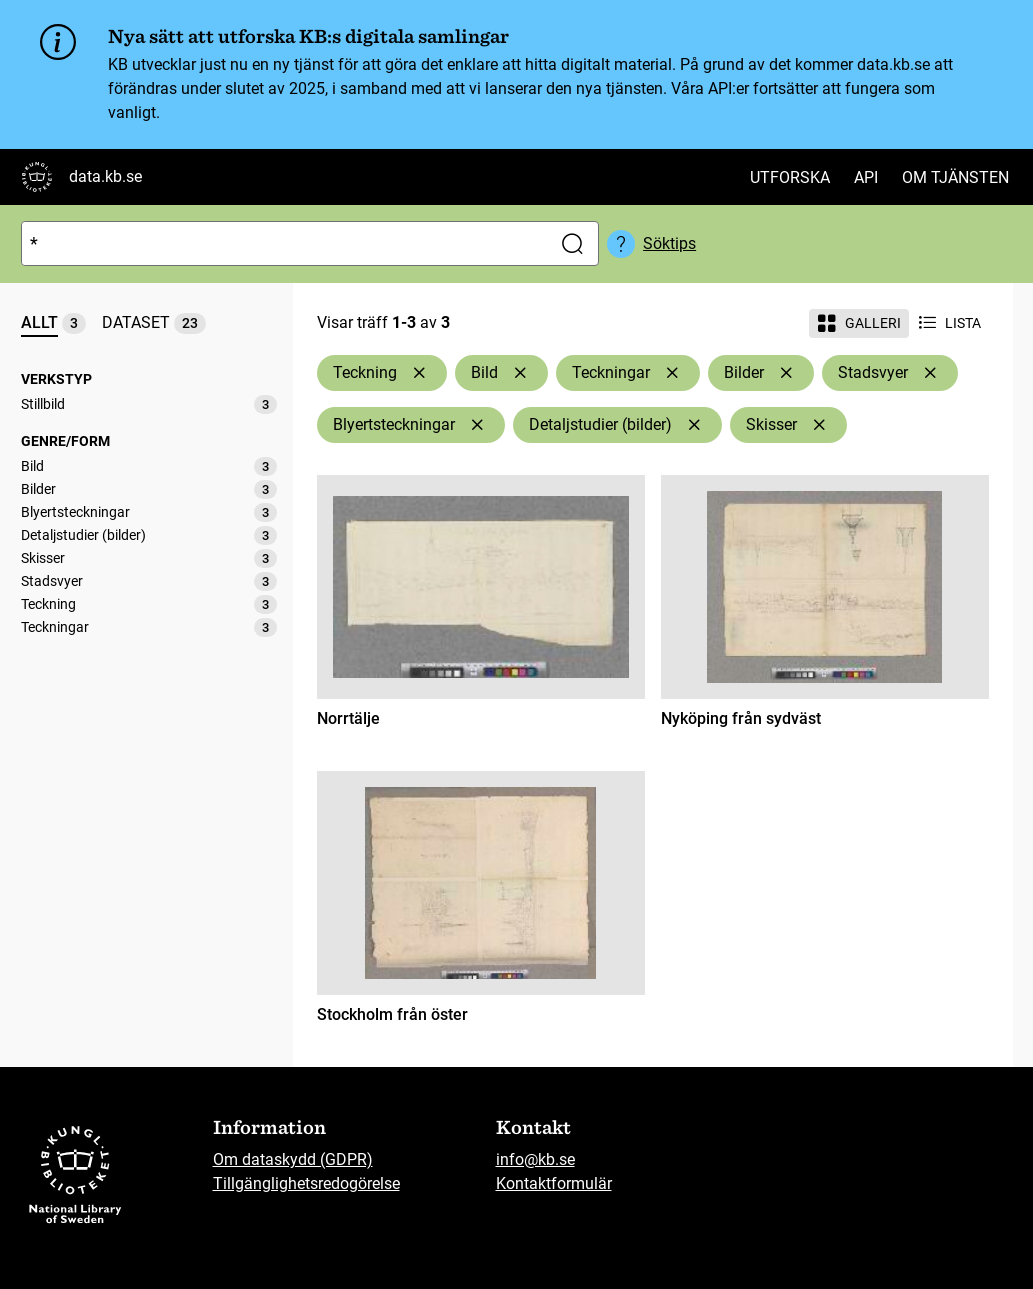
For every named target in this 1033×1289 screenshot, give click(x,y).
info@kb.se (535, 1159)
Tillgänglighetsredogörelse (306, 1183)
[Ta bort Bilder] (786, 373)
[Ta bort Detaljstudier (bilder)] (694, 425)
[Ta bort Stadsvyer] (930, 373)
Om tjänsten (955, 177)
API (866, 177)
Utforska (790, 177)
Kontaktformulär (554, 1183)
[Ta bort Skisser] (819, 425)
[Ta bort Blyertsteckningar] (477, 425)
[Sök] (282, 243)
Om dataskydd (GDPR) (293, 1159)
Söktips (669, 243)
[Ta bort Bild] (520, 373)
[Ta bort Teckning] (419, 373)
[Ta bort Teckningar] (672, 373)
